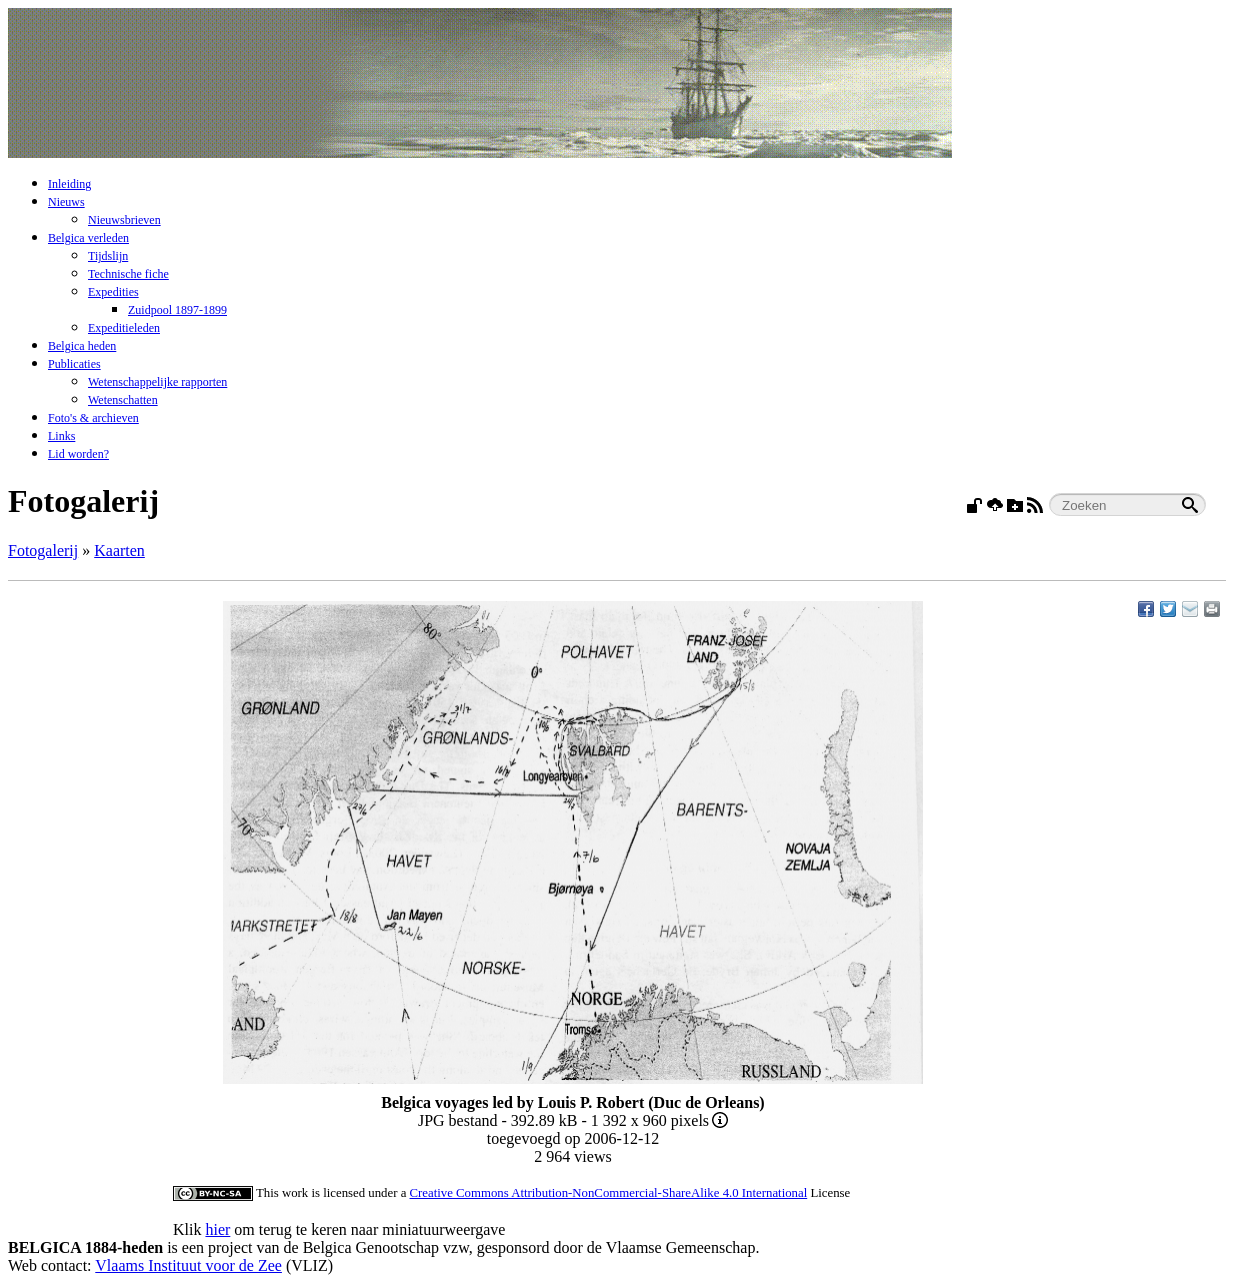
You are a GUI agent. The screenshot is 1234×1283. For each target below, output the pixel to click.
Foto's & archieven (93, 418)
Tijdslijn (108, 256)
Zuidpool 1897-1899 (177, 310)
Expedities (113, 292)
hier (217, 1229)
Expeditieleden (124, 328)
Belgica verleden (88, 238)
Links (61, 436)
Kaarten (119, 550)
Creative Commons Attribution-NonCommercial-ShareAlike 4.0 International (609, 1193)
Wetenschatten (123, 400)
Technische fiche (128, 274)
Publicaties (74, 364)
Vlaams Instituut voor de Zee (188, 1265)
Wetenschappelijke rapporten (157, 382)
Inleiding (69, 184)
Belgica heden (82, 346)
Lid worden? (78, 454)
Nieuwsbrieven (124, 220)
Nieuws (66, 202)
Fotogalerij (43, 550)
